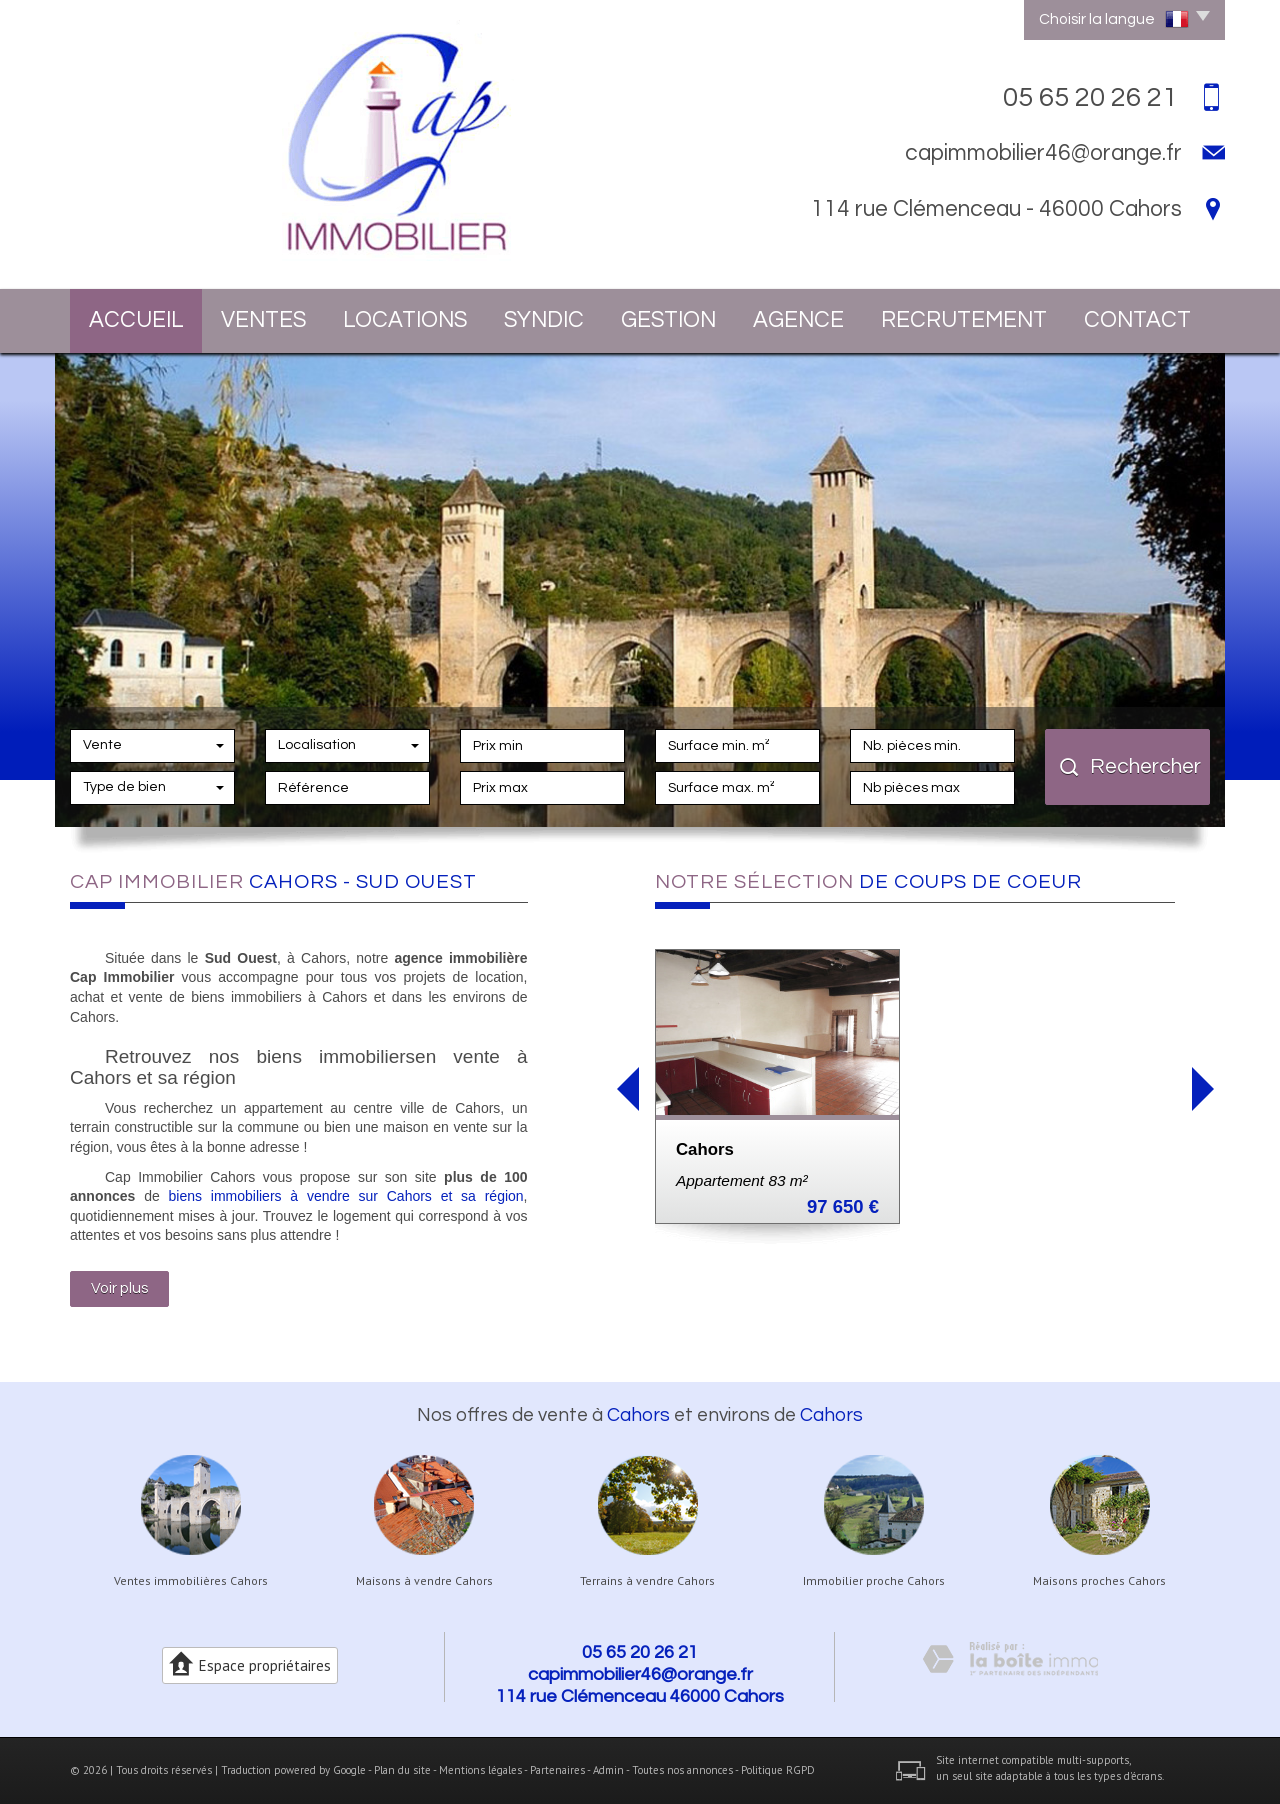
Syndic (544, 320)
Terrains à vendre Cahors (647, 1581)
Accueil (136, 320)
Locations (405, 320)
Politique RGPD (778, 1770)
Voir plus (119, 1288)
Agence (798, 320)
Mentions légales (480, 1770)
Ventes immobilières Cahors (191, 1581)
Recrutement (964, 320)
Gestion (668, 320)
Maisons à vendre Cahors (424, 1581)
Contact (1137, 320)
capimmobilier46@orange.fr (1043, 153)
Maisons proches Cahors (1099, 1581)
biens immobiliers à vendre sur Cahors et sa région (346, 1196)
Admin (608, 1770)
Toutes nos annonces (682, 1770)
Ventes (263, 320)
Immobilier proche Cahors (874, 1581)
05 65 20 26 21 (640, 1652)
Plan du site (402, 1770)
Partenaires (557, 1770)
